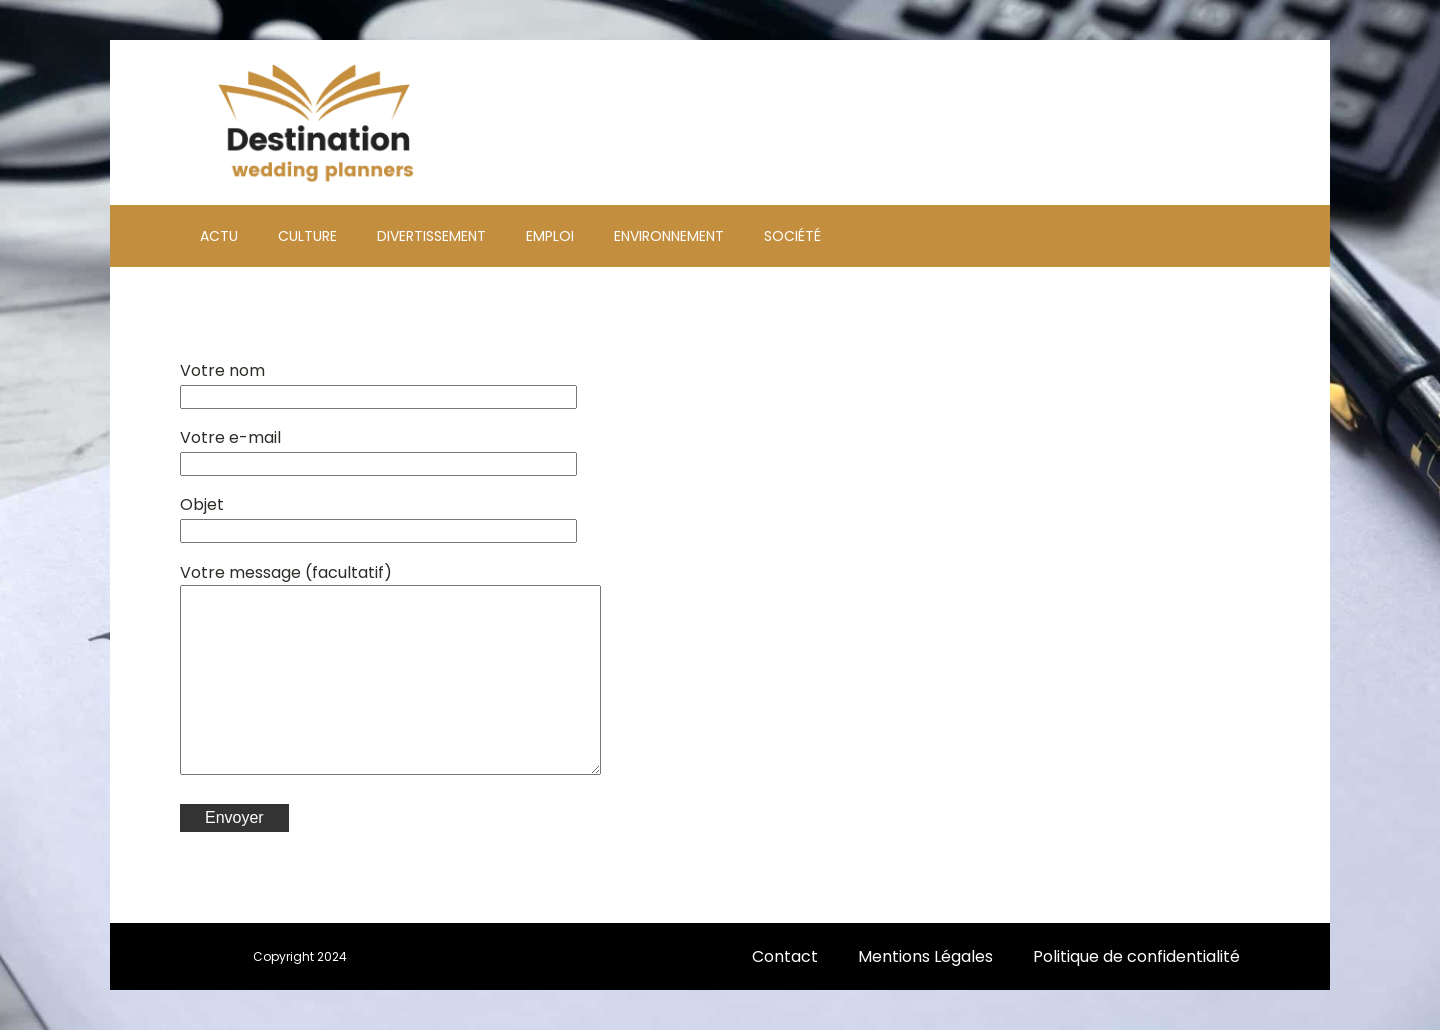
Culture (307, 236)
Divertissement (431, 236)
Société (792, 236)
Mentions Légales (925, 956)
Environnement (669, 236)
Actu (219, 236)
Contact (785, 956)
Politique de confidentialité (1136, 956)
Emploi (550, 236)
